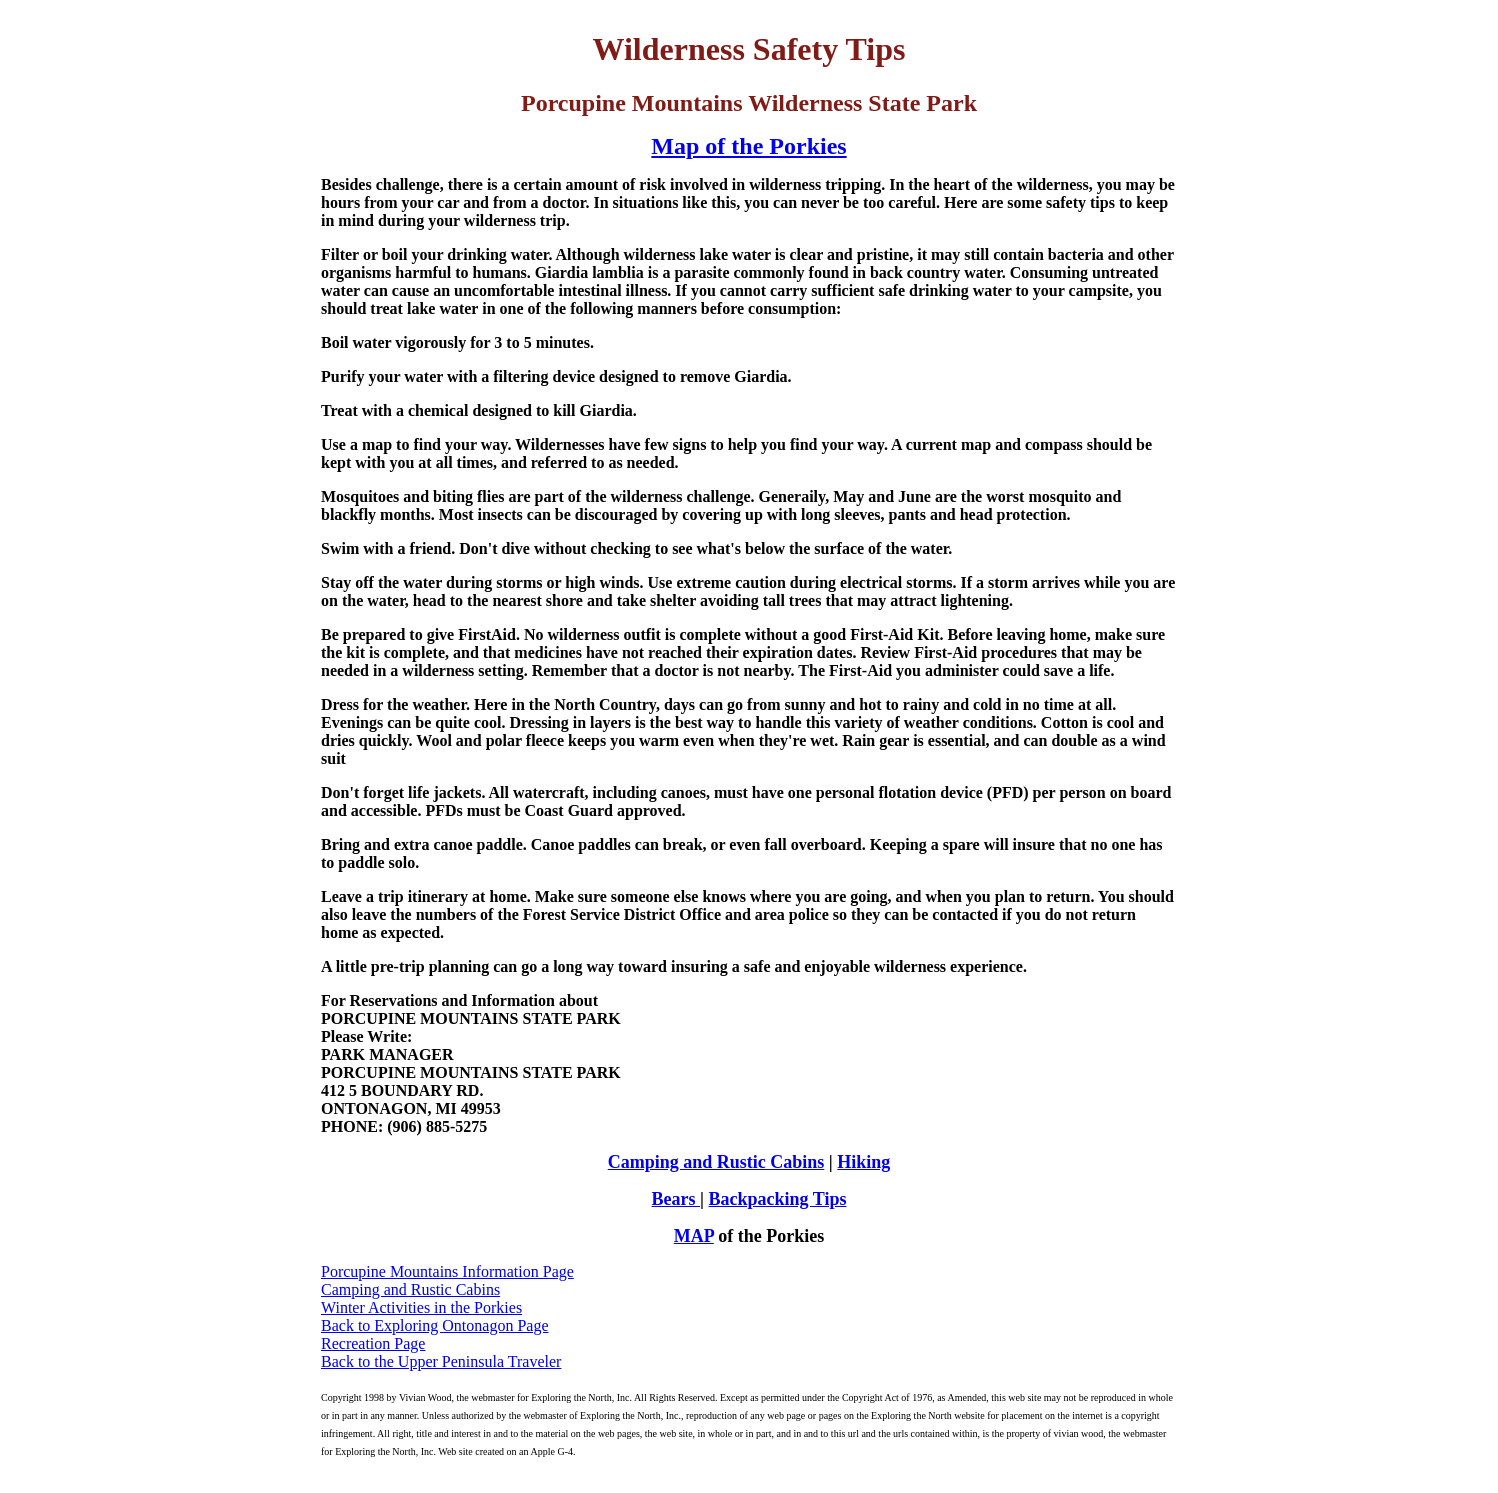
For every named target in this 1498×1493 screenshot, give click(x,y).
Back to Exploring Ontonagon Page (435, 1325)
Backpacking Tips (778, 1199)
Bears (676, 1199)
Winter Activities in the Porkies (421, 1307)
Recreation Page (373, 1343)
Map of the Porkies (748, 146)
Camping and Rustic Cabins (716, 1162)
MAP (694, 1236)
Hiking (863, 1162)
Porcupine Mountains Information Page (447, 1271)
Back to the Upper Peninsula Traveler (441, 1361)
